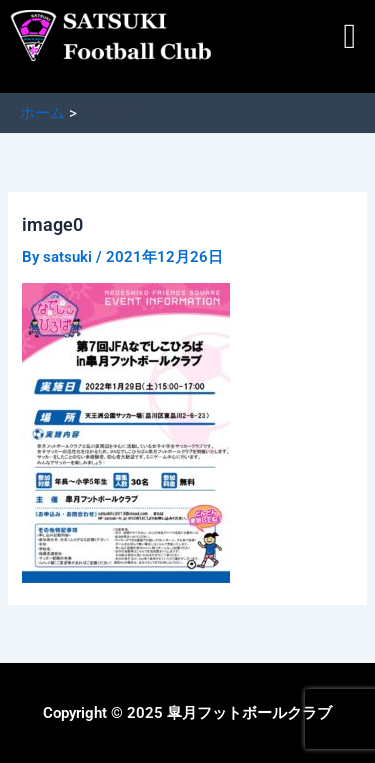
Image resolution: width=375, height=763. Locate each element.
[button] (350, 36)
